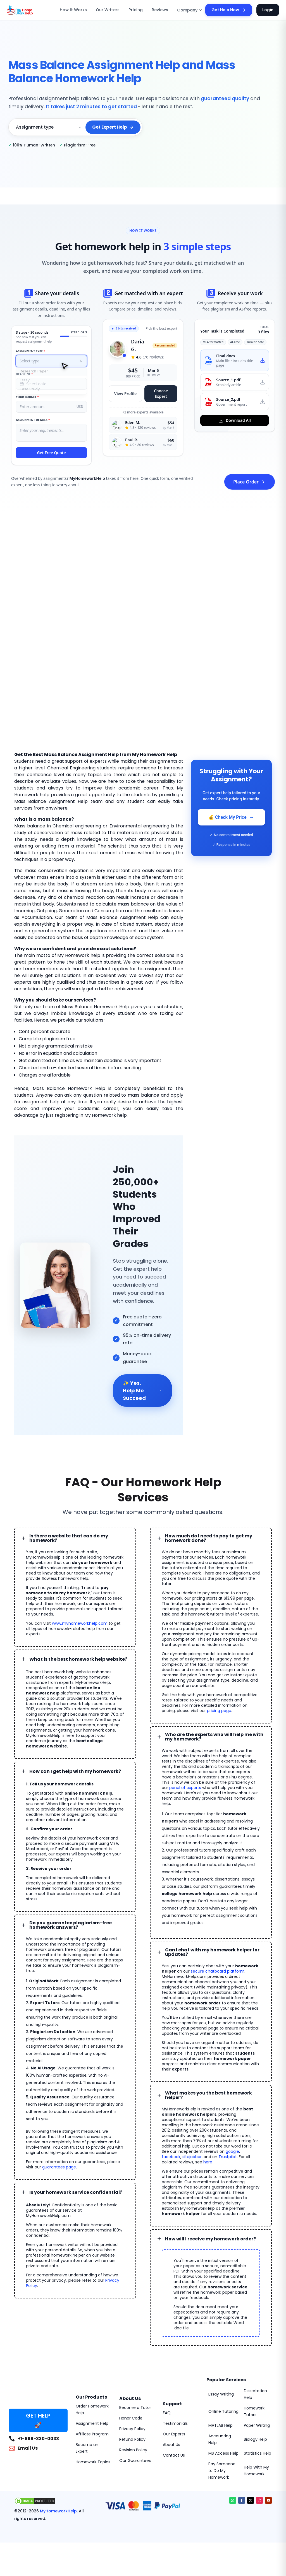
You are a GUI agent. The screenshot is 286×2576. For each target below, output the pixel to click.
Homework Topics (93, 2462)
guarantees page (59, 2167)
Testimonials (175, 2423)
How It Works (73, 10)
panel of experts (185, 1787)
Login (267, 10)
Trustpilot (227, 2156)
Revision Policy (133, 2450)
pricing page (219, 1710)
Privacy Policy (132, 2428)
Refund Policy (132, 2439)
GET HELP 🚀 (38, 2420)
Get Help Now (228, 10)
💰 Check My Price (231, 817)
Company (189, 10)
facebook (171, 2156)
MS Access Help (223, 2453)
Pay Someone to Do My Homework (221, 2470)
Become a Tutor (135, 2407)
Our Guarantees (135, 2460)
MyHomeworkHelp (58, 2511)
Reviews (160, 10)
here (207, 2162)
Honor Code (130, 2418)
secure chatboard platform (217, 1971)
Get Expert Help (113, 127)
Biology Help (255, 2439)
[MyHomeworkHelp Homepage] (32, 10)
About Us (171, 2444)
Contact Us (174, 2455)
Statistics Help (257, 2453)
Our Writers (108, 10)
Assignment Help (92, 2423)
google (232, 2151)
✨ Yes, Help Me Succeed (142, 1391)
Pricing (135, 10)
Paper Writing (257, 2425)
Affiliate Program (92, 2434)
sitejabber (192, 2156)
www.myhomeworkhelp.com (80, 1623)
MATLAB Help (220, 2425)
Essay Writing (221, 2394)
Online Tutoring (223, 2411)
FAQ (167, 2413)
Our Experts (174, 2434)
